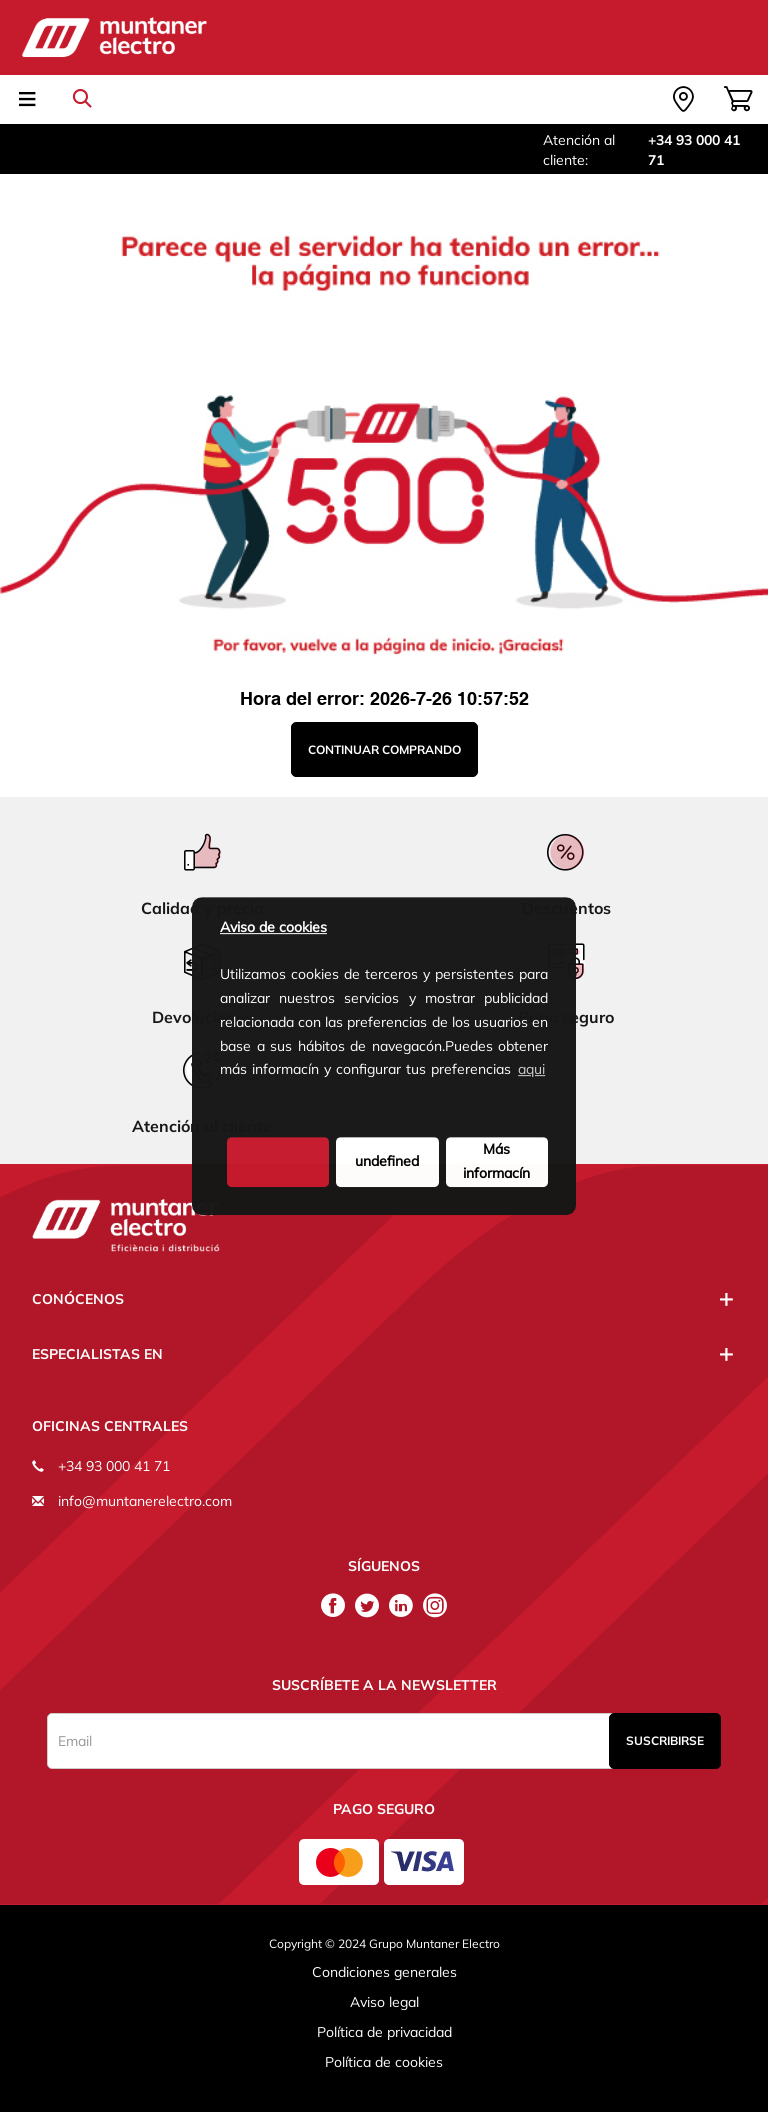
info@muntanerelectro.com (145, 1501)
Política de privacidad (384, 2032)
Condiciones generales (384, 1972)
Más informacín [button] (496, 1161)
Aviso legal (384, 2002)
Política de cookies (384, 2062)
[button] (223, 1103)
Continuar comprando (384, 749)
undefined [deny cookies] (387, 1161)
